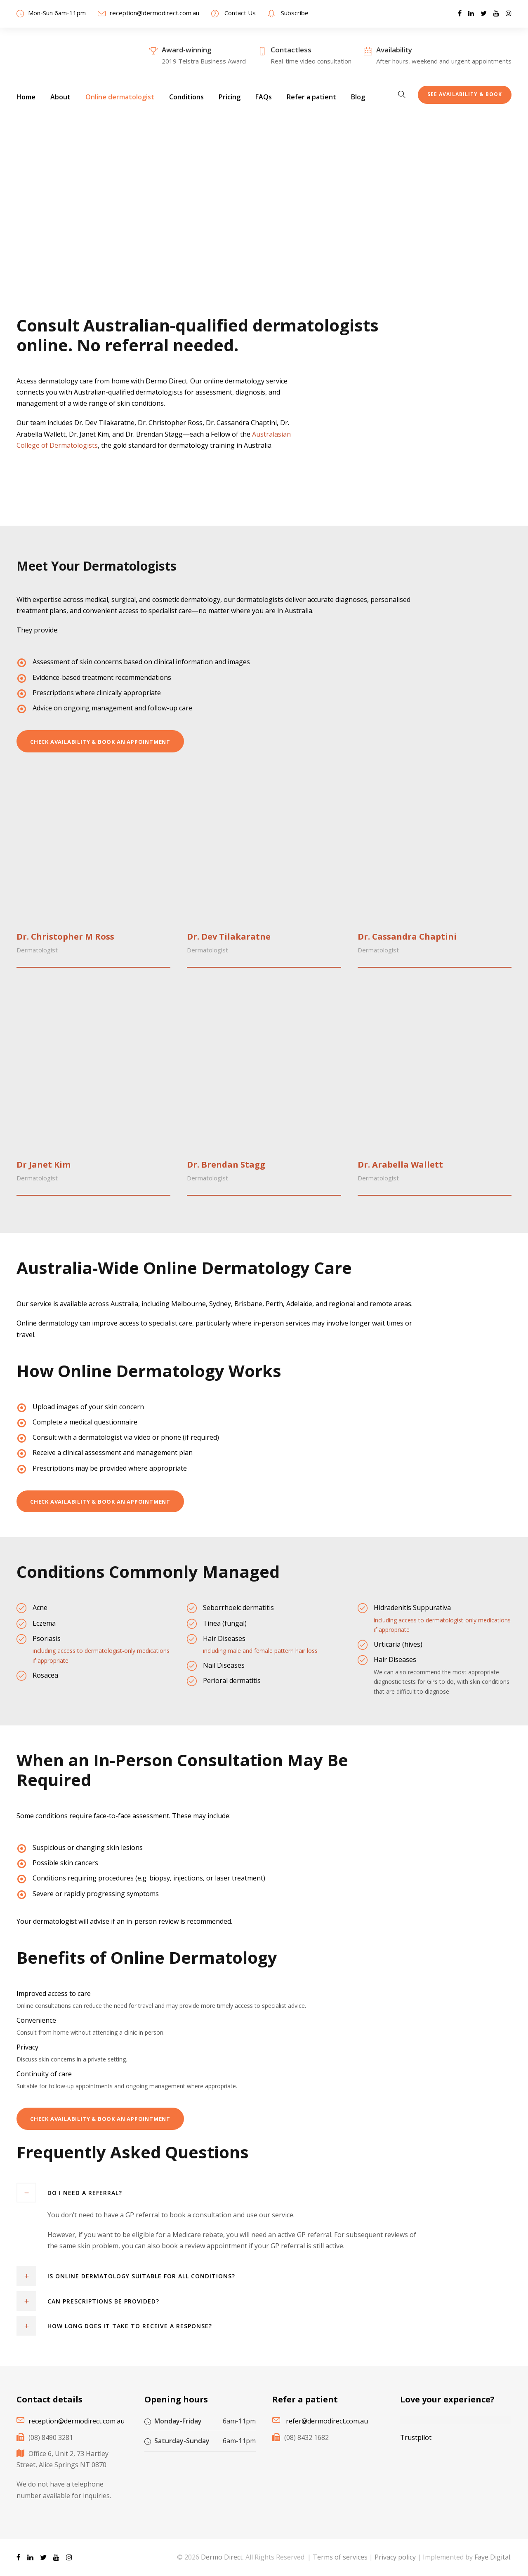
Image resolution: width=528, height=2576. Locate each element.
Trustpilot (415, 2437)
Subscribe (295, 13)
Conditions (186, 96)
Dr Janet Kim (43, 1164)
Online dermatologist (119, 96)
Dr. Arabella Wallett (400, 1164)
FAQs (263, 96)
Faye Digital (492, 2557)
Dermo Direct (222, 2557)
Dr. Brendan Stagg (226, 1164)
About (60, 96)
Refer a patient (311, 96)
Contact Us (240, 13)
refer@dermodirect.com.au (327, 2421)
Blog (358, 96)
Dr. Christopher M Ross (65, 936)
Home (25, 96)
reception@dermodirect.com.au (154, 13)
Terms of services (340, 2557)
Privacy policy (395, 2557)
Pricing (229, 96)
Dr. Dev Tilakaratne (229, 936)
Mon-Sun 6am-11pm (57, 13)
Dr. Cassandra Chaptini (407, 936)
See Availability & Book (464, 94)
